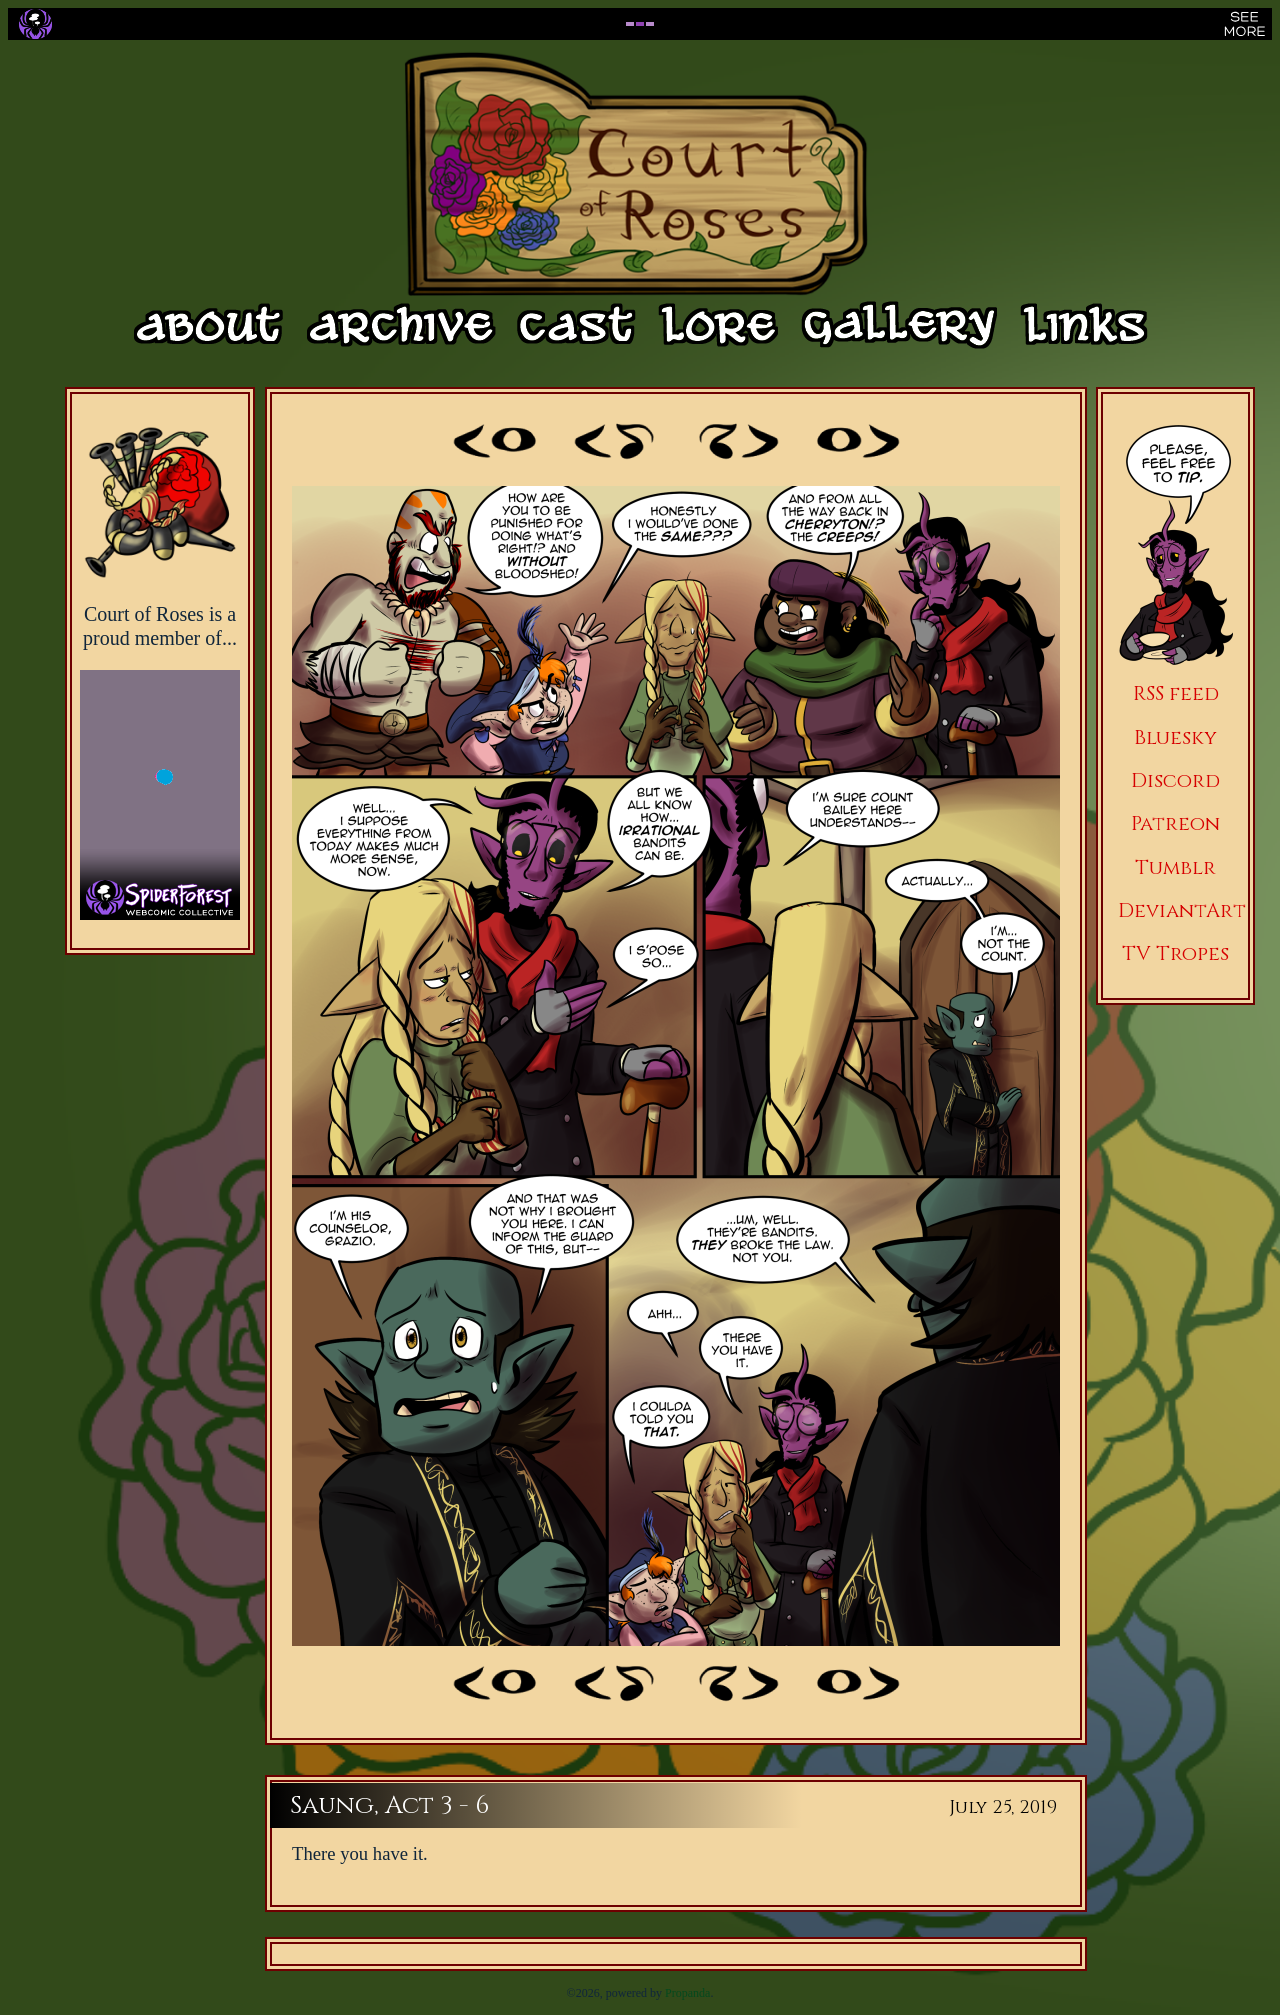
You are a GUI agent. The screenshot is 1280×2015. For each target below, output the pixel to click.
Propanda (687, 1993)
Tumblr (1175, 867)
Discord (1175, 780)
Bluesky (1175, 737)
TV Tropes (1175, 953)
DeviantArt (1182, 910)
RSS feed (1176, 693)
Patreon (1175, 823)
